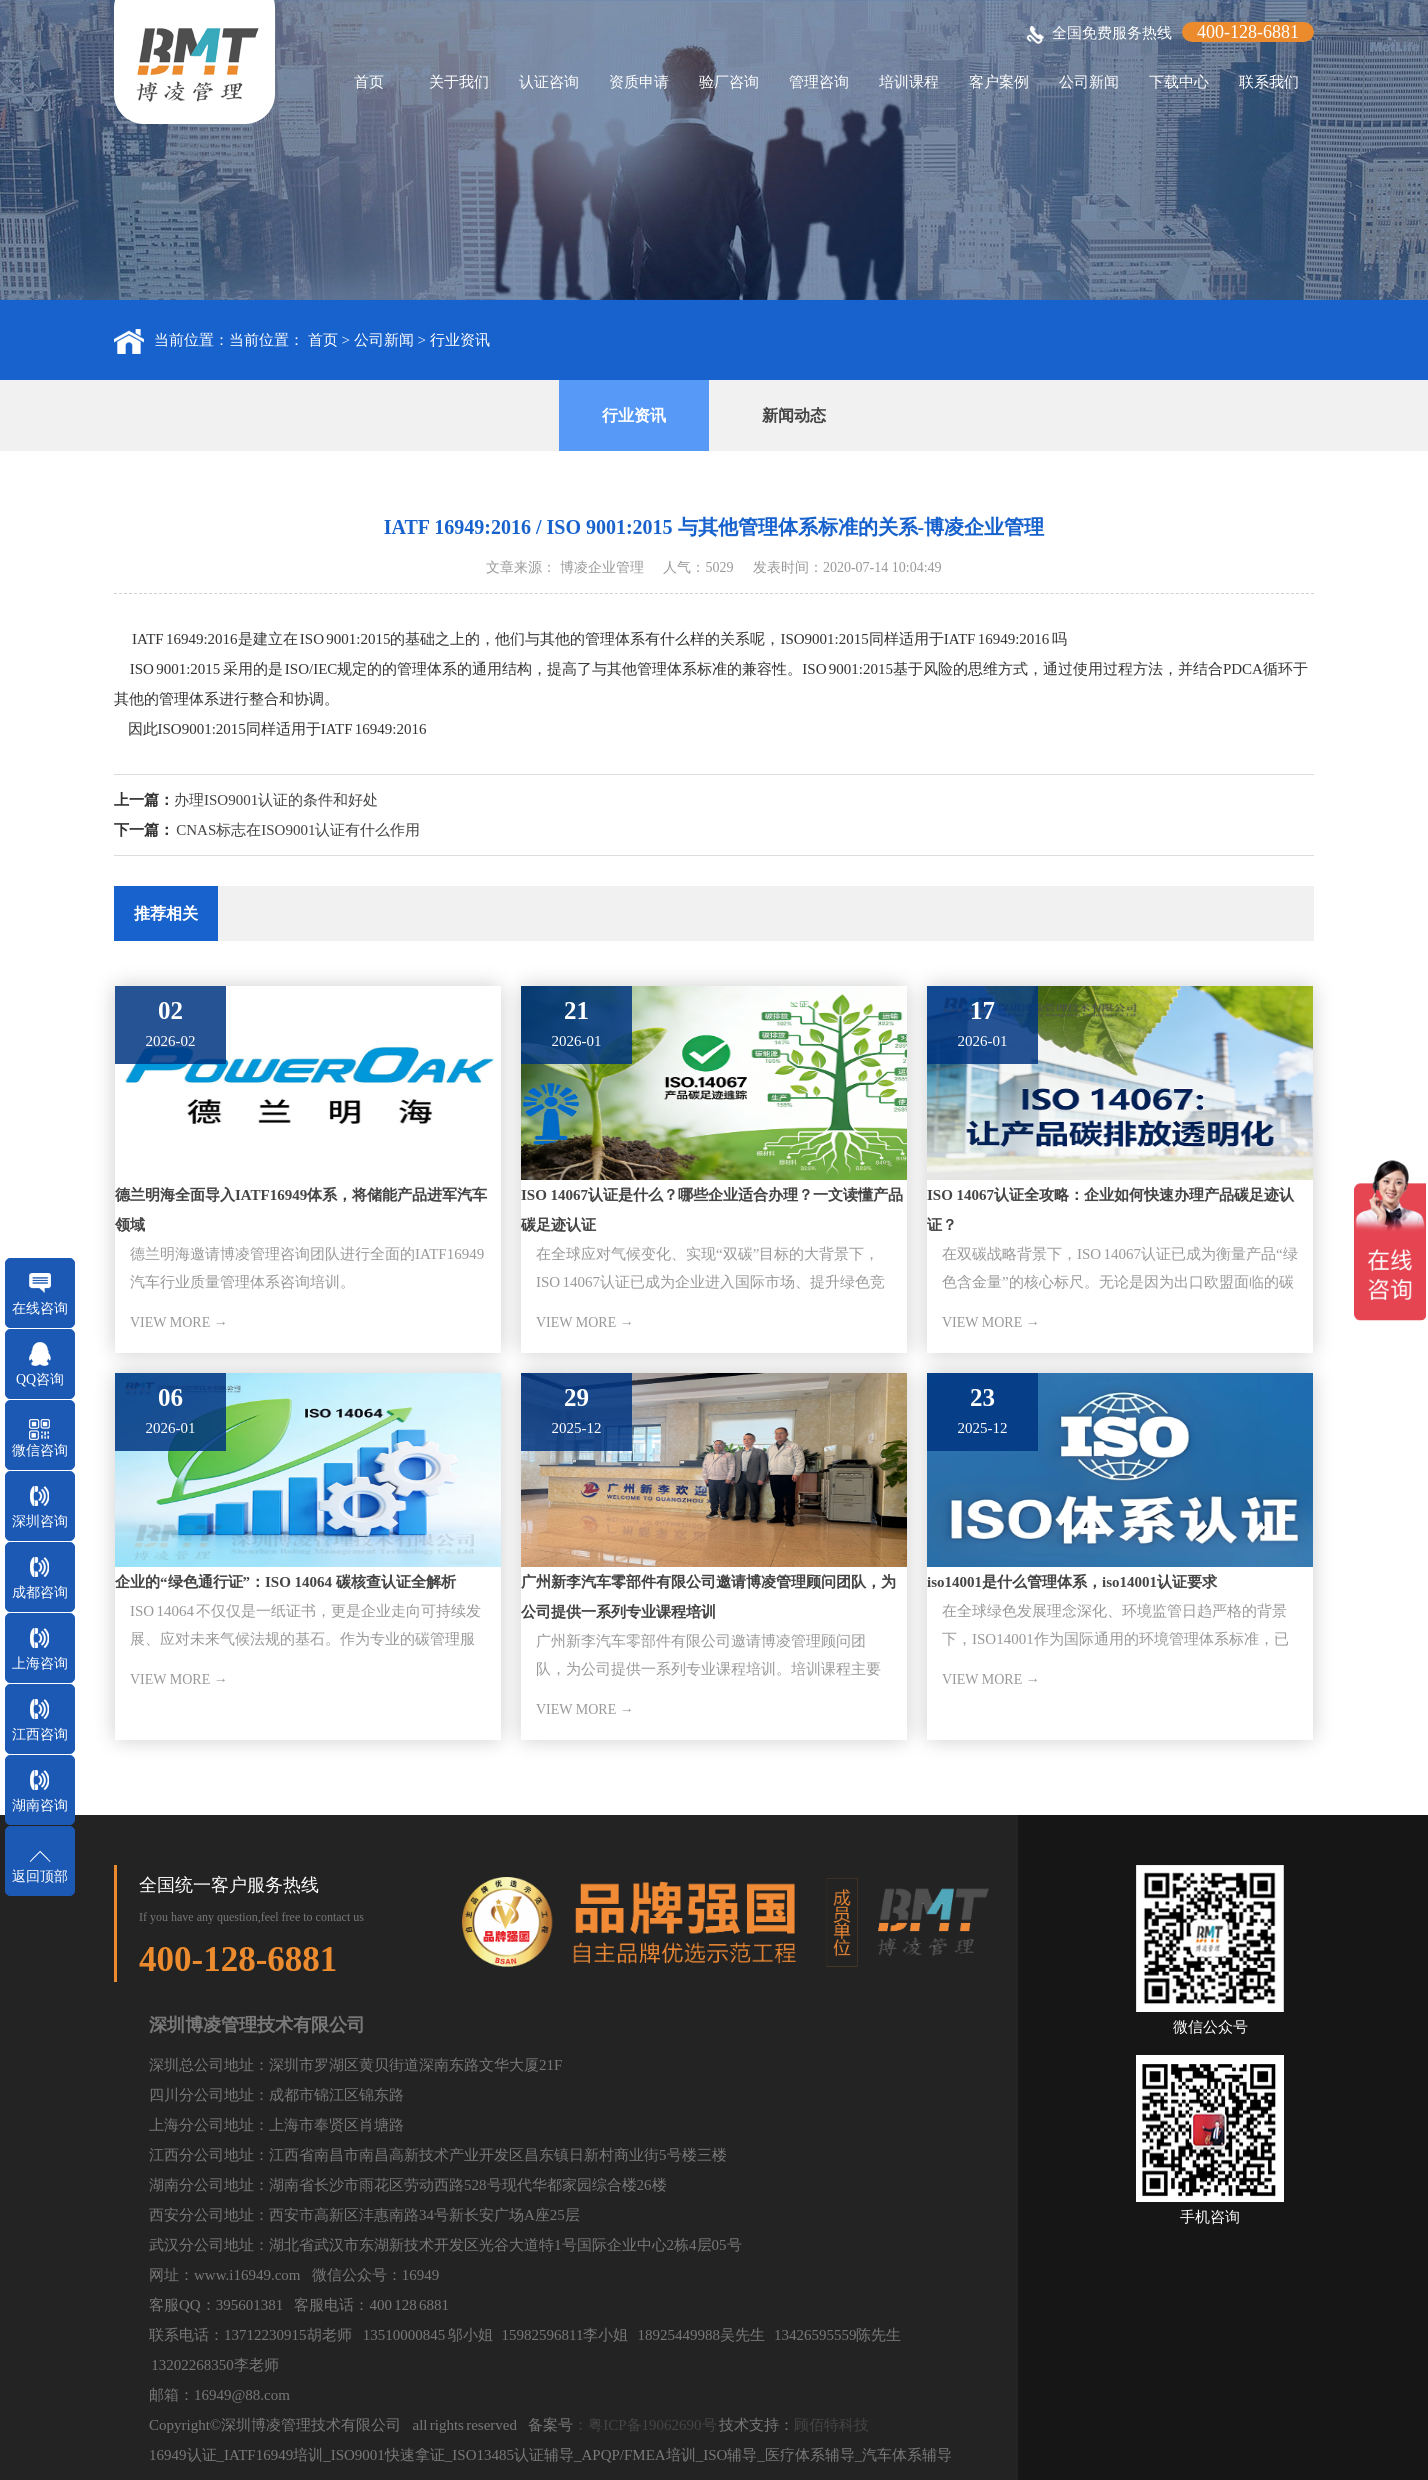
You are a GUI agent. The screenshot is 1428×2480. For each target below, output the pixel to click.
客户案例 (999, 82)
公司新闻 (1089, 82)
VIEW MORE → (179, 1322)
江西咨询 (40, 1734)
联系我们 (1269, 82)
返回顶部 (40, 1876)
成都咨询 (40, 1592)
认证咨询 (549, 82)
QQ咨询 (40, 1379)
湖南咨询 (40, 1805)
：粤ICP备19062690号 (644, 2425)
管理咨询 (819, 82)
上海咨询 (40, 1663)
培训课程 (909, 82)
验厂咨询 (729, 82)
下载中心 (1179, 82)
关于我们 (459, 82)
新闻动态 (794, 415)
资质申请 (639, 82)
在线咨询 (40, 1308)
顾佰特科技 (831, 2425)
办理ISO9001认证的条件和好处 (276, 800)
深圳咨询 (40, 1521)
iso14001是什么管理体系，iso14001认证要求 (1072, 1582)
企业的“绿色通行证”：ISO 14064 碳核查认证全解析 (285, 1582)
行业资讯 (460, 340)
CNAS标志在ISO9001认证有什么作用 (298, 830)
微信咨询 (40, 1450)
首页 (369, 82)
